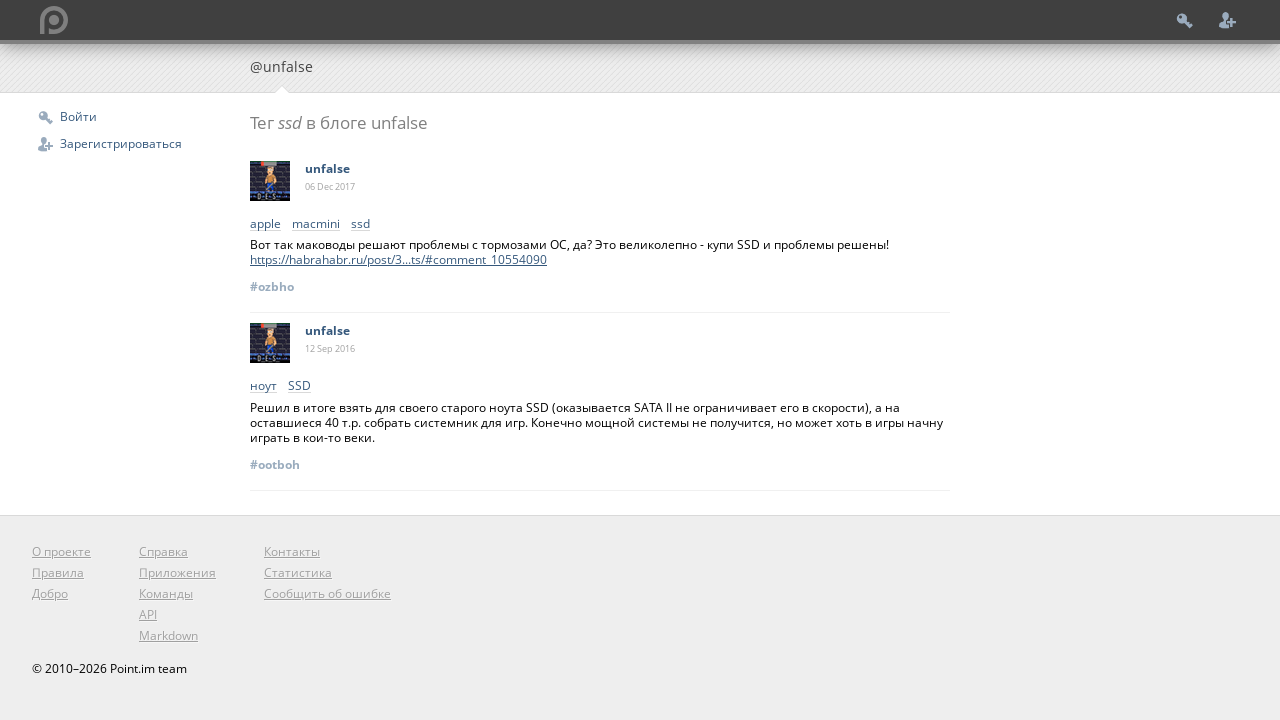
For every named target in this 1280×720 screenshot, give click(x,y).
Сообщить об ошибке (327, 593)
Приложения (177, 572)
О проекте (61, 551)
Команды (166, 593)
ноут (263, 386)
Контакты (292, 551)
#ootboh (275, 464)
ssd (360, 224)
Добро (50, 593)
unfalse (327, 168)
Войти (78, 116)
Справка (163, 551)
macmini (316, 224)
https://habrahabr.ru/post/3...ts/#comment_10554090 (398, 259)
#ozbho (272, 286)
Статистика (298, 572)
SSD (299, 386)
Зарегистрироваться (121, 143)
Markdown (168, 635)
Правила (58, 572)
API (148, 614)
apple (265, 224)
